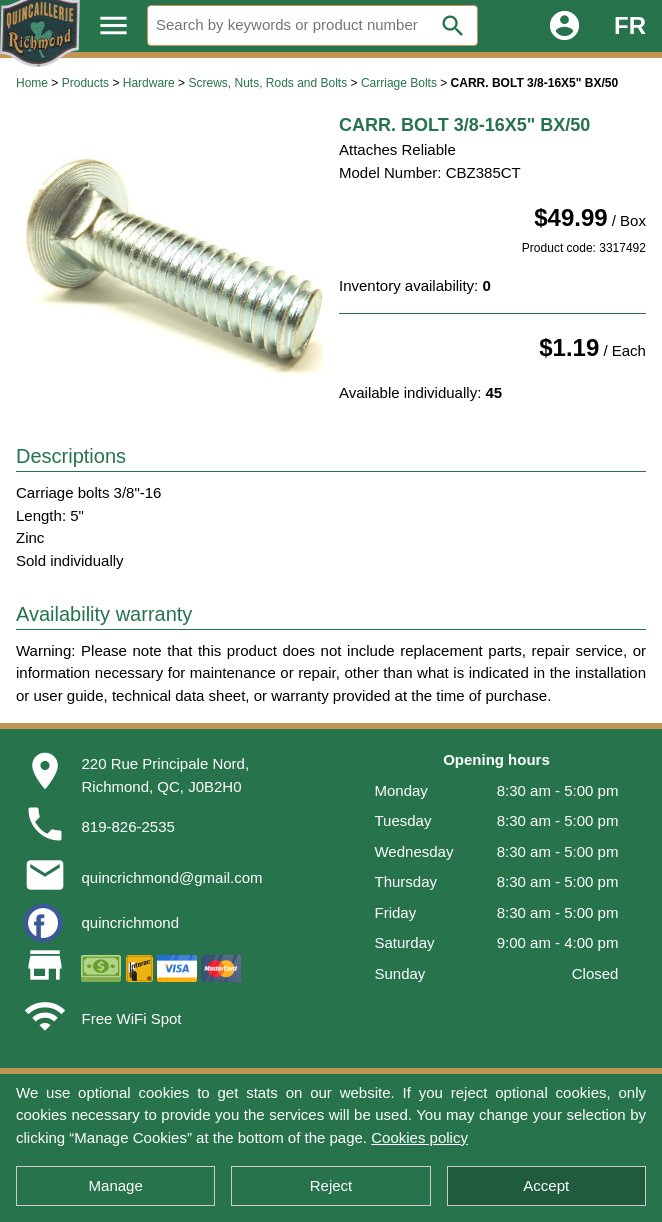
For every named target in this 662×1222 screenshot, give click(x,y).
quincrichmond (130, 922)
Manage (116, 1185)
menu (113, 25)
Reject (331, 1185)
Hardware (149, 83)
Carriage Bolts (399, 83)
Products (85, 83)
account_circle (564, 25)
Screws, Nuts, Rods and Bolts (267, 83)
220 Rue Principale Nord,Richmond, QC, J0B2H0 (165, 775)
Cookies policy (419, 1137)
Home (32, 83)
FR (630, 25)
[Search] (312, 25)
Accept (546, 1185)
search (453, 26)
